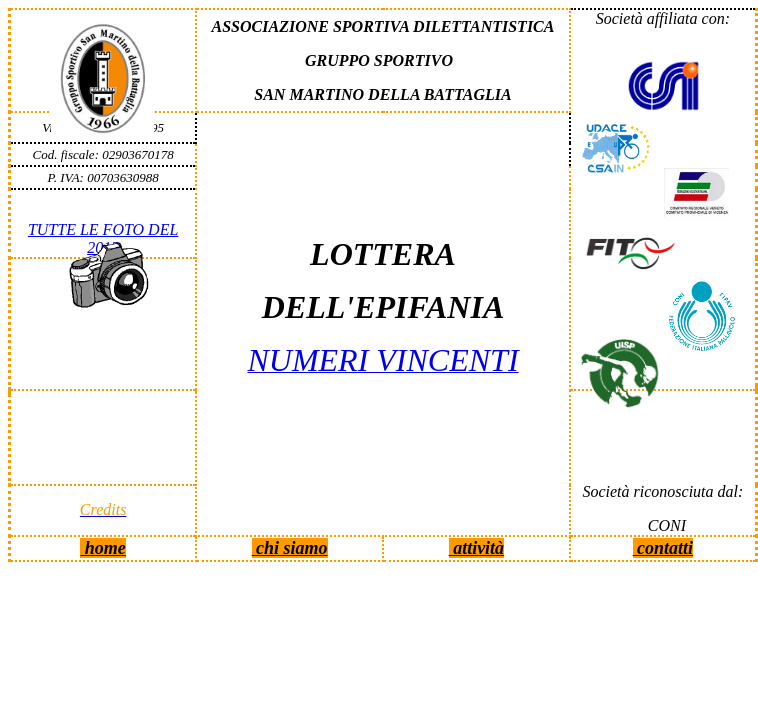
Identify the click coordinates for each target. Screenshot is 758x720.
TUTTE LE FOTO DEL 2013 (103, 238)
